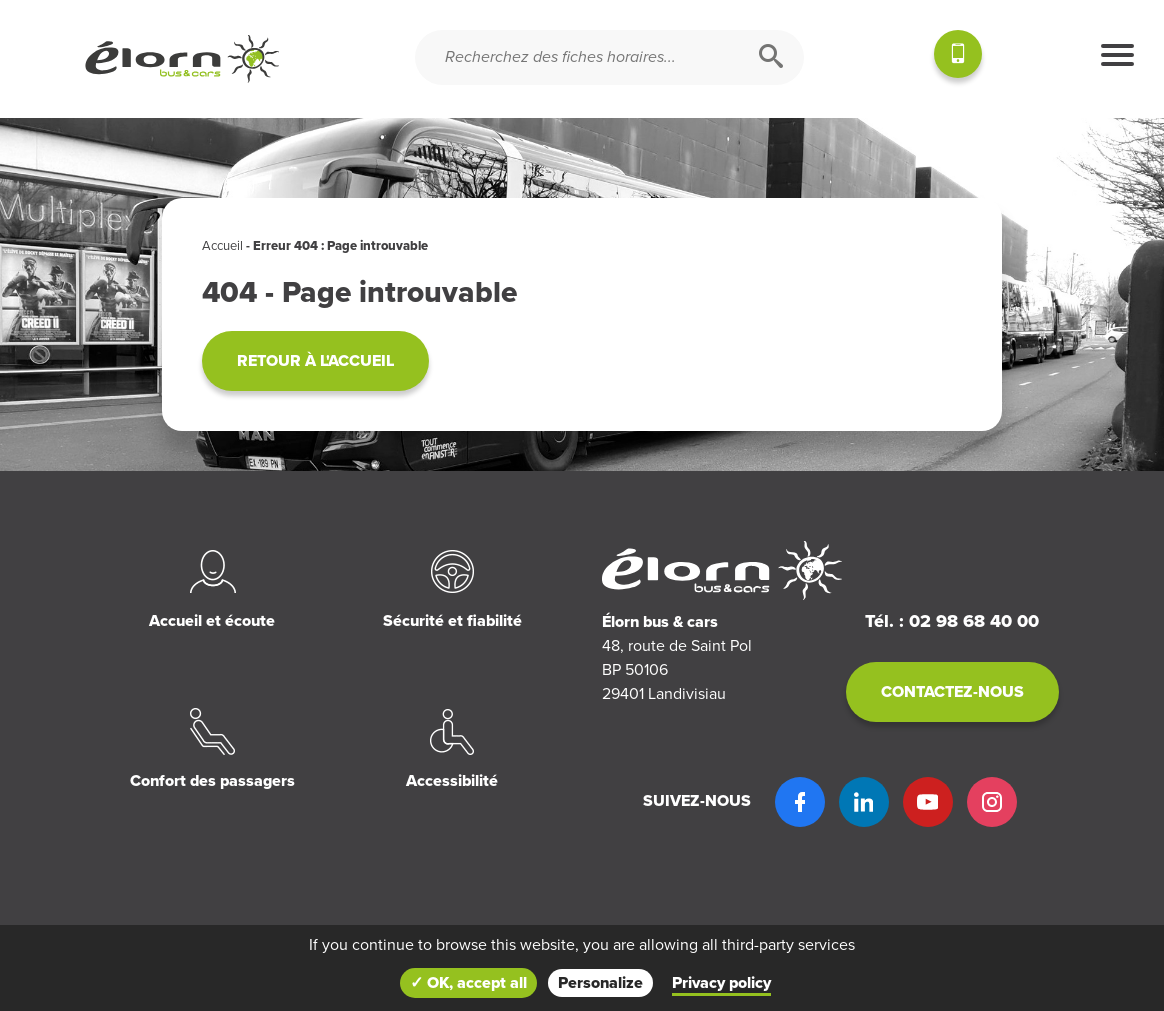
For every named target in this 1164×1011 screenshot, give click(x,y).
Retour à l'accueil (315, 361)
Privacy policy (721, 983)
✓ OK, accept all (468, 983)
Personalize (600, 983)
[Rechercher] (771, 57)
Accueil (222, 246)
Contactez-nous (952, 692)
